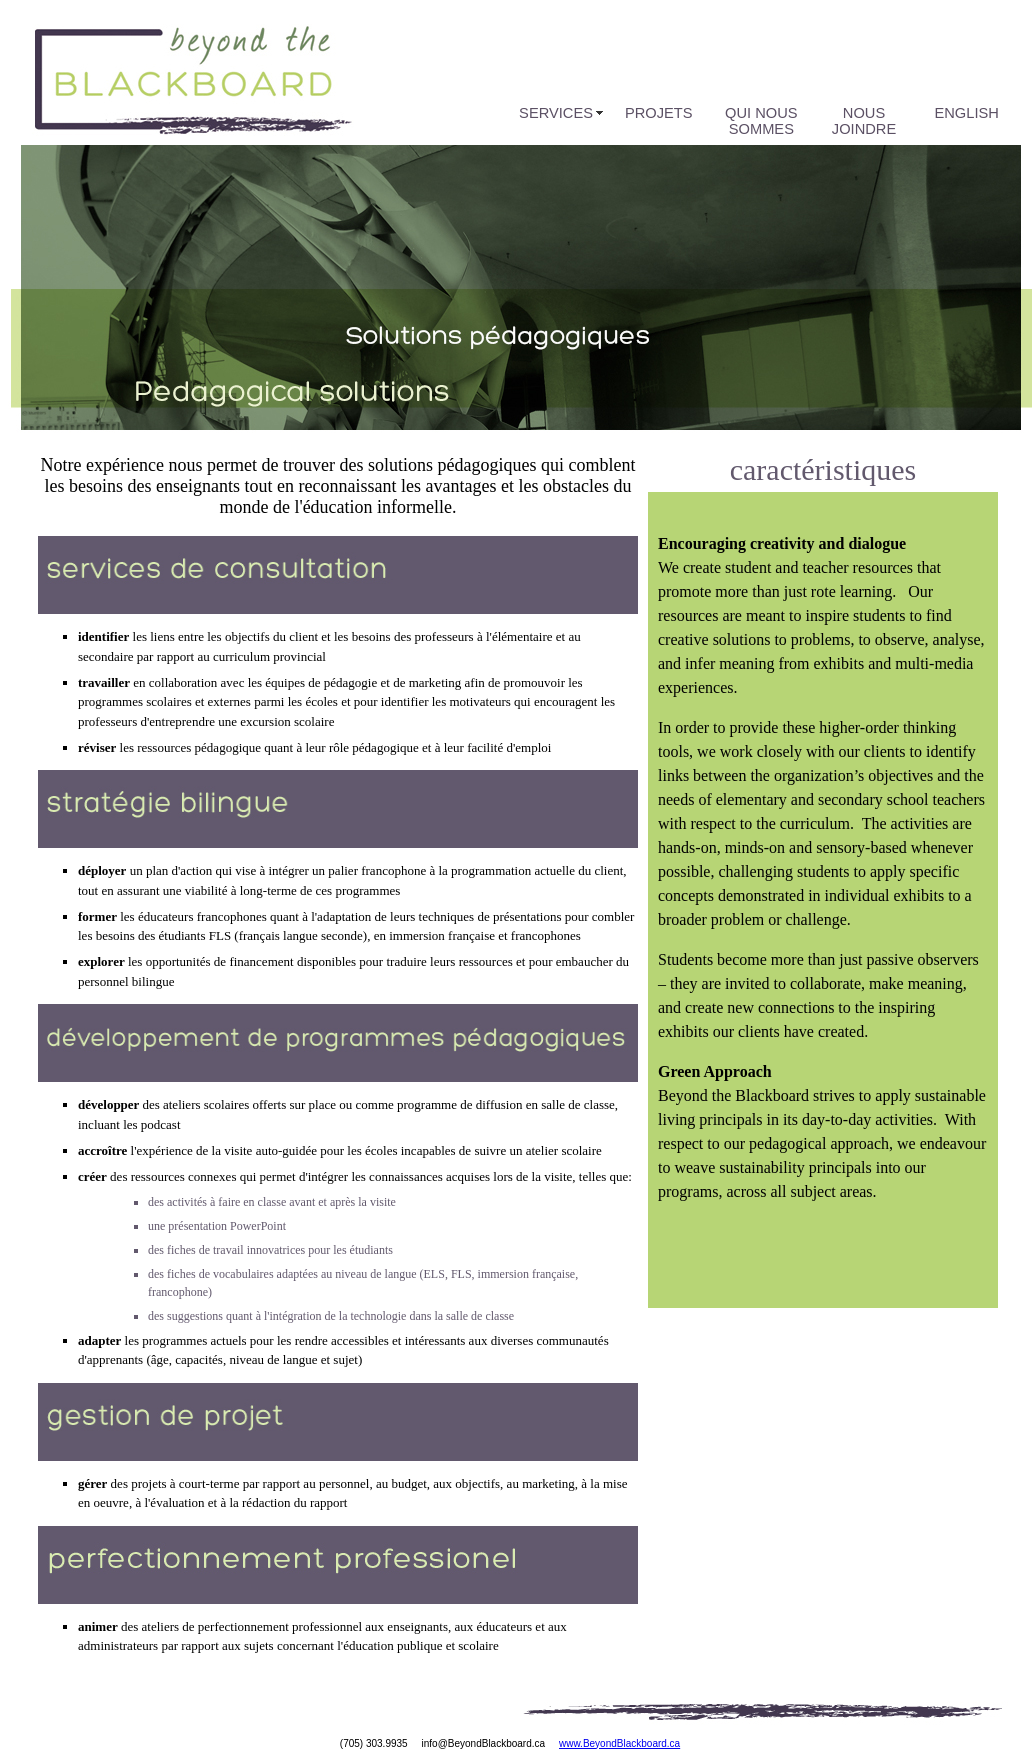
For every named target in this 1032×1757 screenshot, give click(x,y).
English (967, 113)
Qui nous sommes (761, 121)
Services (556, 113)
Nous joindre (864, 121)
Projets (659, 113)
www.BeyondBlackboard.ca (619, 1743)
